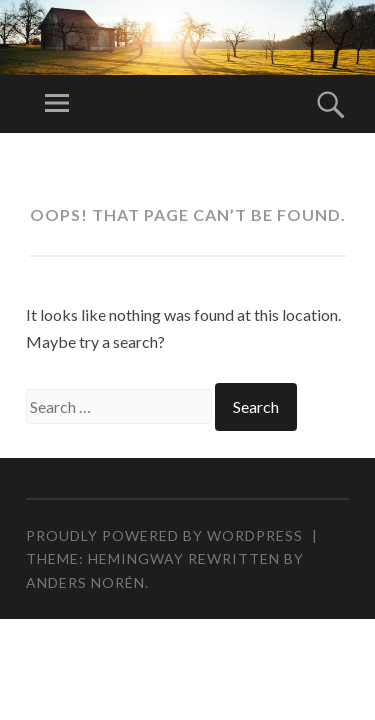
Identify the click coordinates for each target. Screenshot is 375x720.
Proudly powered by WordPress (164, 535)
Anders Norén (85, 582)
